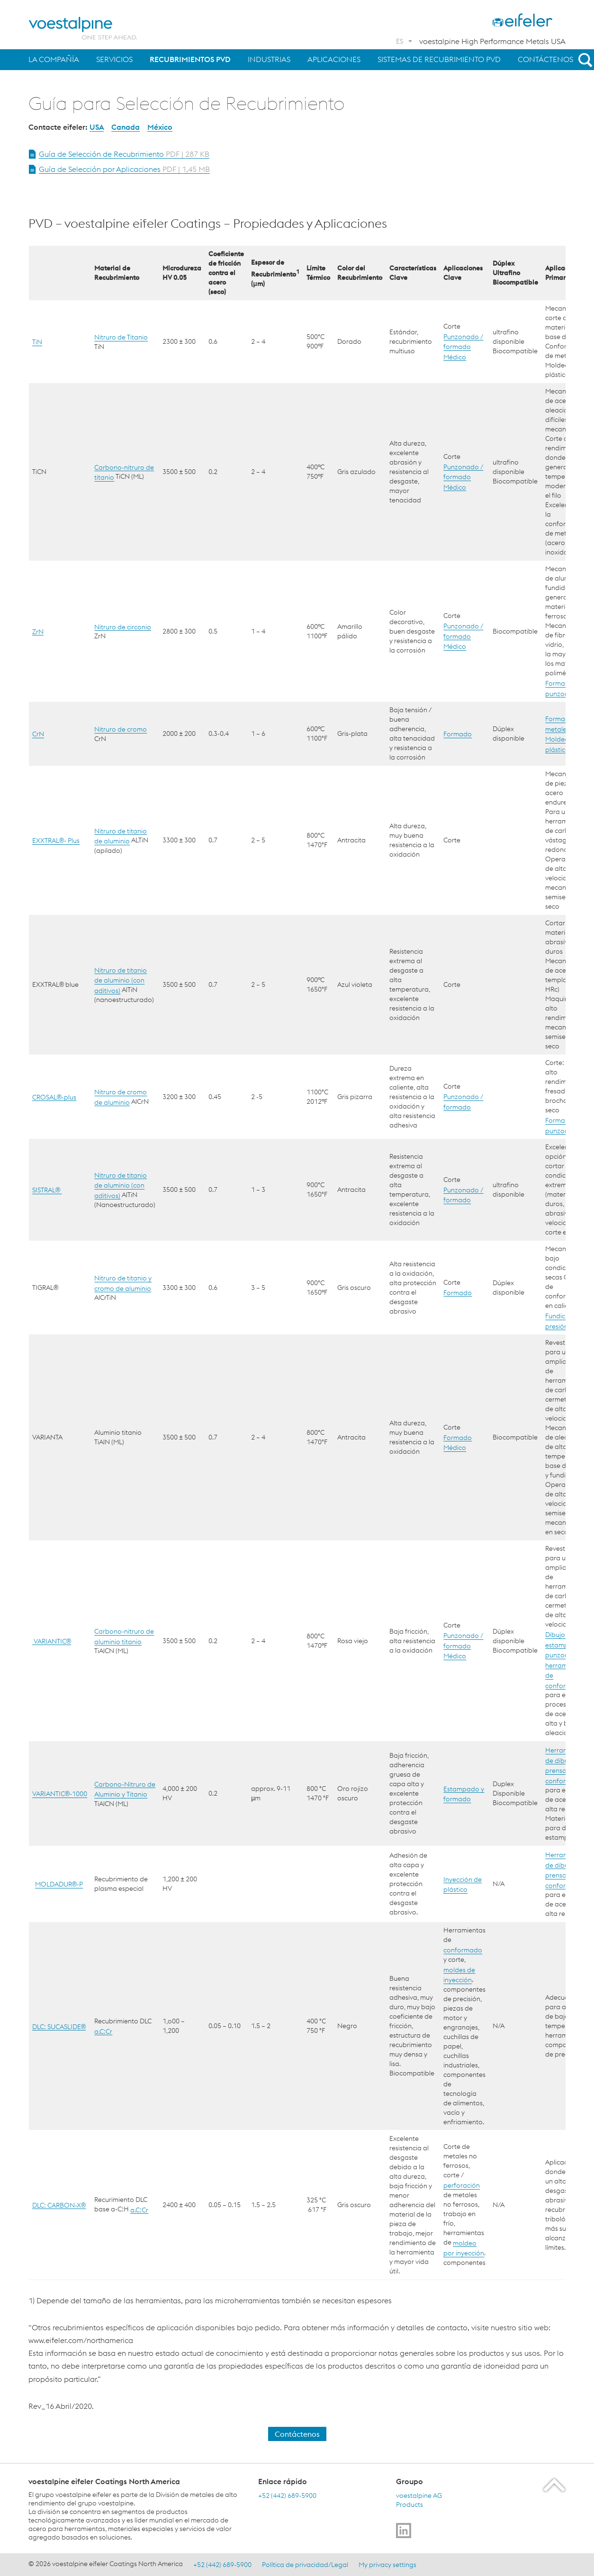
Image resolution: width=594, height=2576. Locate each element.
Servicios (114, 59)
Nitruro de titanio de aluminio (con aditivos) (120, 980)
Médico (454, 356)
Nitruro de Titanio (121, 337)
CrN (38, 734)
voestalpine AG (419, 2495)
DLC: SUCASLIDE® (59, 2026)
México (159, 127)
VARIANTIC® (51, 1641)
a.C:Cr (103, 2031)
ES (399, 41)
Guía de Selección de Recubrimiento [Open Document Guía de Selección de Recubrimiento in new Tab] (124, 154)
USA (97, 127)
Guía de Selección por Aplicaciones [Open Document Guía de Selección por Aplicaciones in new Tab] (124, 169)
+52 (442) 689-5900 (287, 2495)
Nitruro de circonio (122, 626)
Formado (457, 734)
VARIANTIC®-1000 (59, 1793)
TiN (37, 342)
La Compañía (53, 59)
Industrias (269, 59)
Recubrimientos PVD (190, 59)
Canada (125, 127)
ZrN (38, 631)
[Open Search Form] (583, 59)
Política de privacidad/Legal (305, 2564)
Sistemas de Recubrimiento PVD (439, 59)
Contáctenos (545, 59)
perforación (461, 2185)
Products (409, 2504)
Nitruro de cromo (120, 729)
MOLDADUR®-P (59, 1884)
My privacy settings (387, 2564)
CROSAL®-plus (54, 1096)
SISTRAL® (47, 1190)
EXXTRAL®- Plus (56, 840)
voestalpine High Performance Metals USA (492, 41)
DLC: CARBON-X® (59, 2204)
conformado (462, 1950)
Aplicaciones (333, 59)
